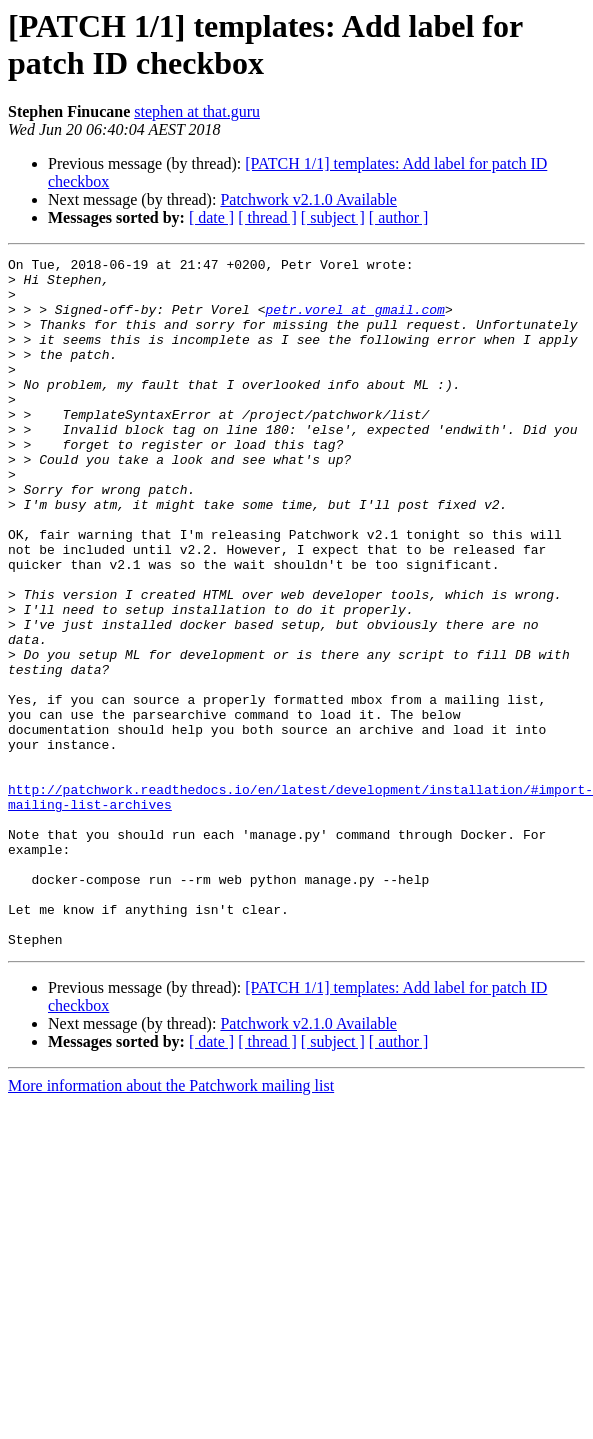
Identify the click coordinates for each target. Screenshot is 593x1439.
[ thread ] (267, 217)
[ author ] (399, 217)
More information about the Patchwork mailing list (171, 1223)
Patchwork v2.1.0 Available (308, 199)
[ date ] (211, 217)
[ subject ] (333, 217)
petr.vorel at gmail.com (354, 321)
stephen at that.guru (197, 111)
